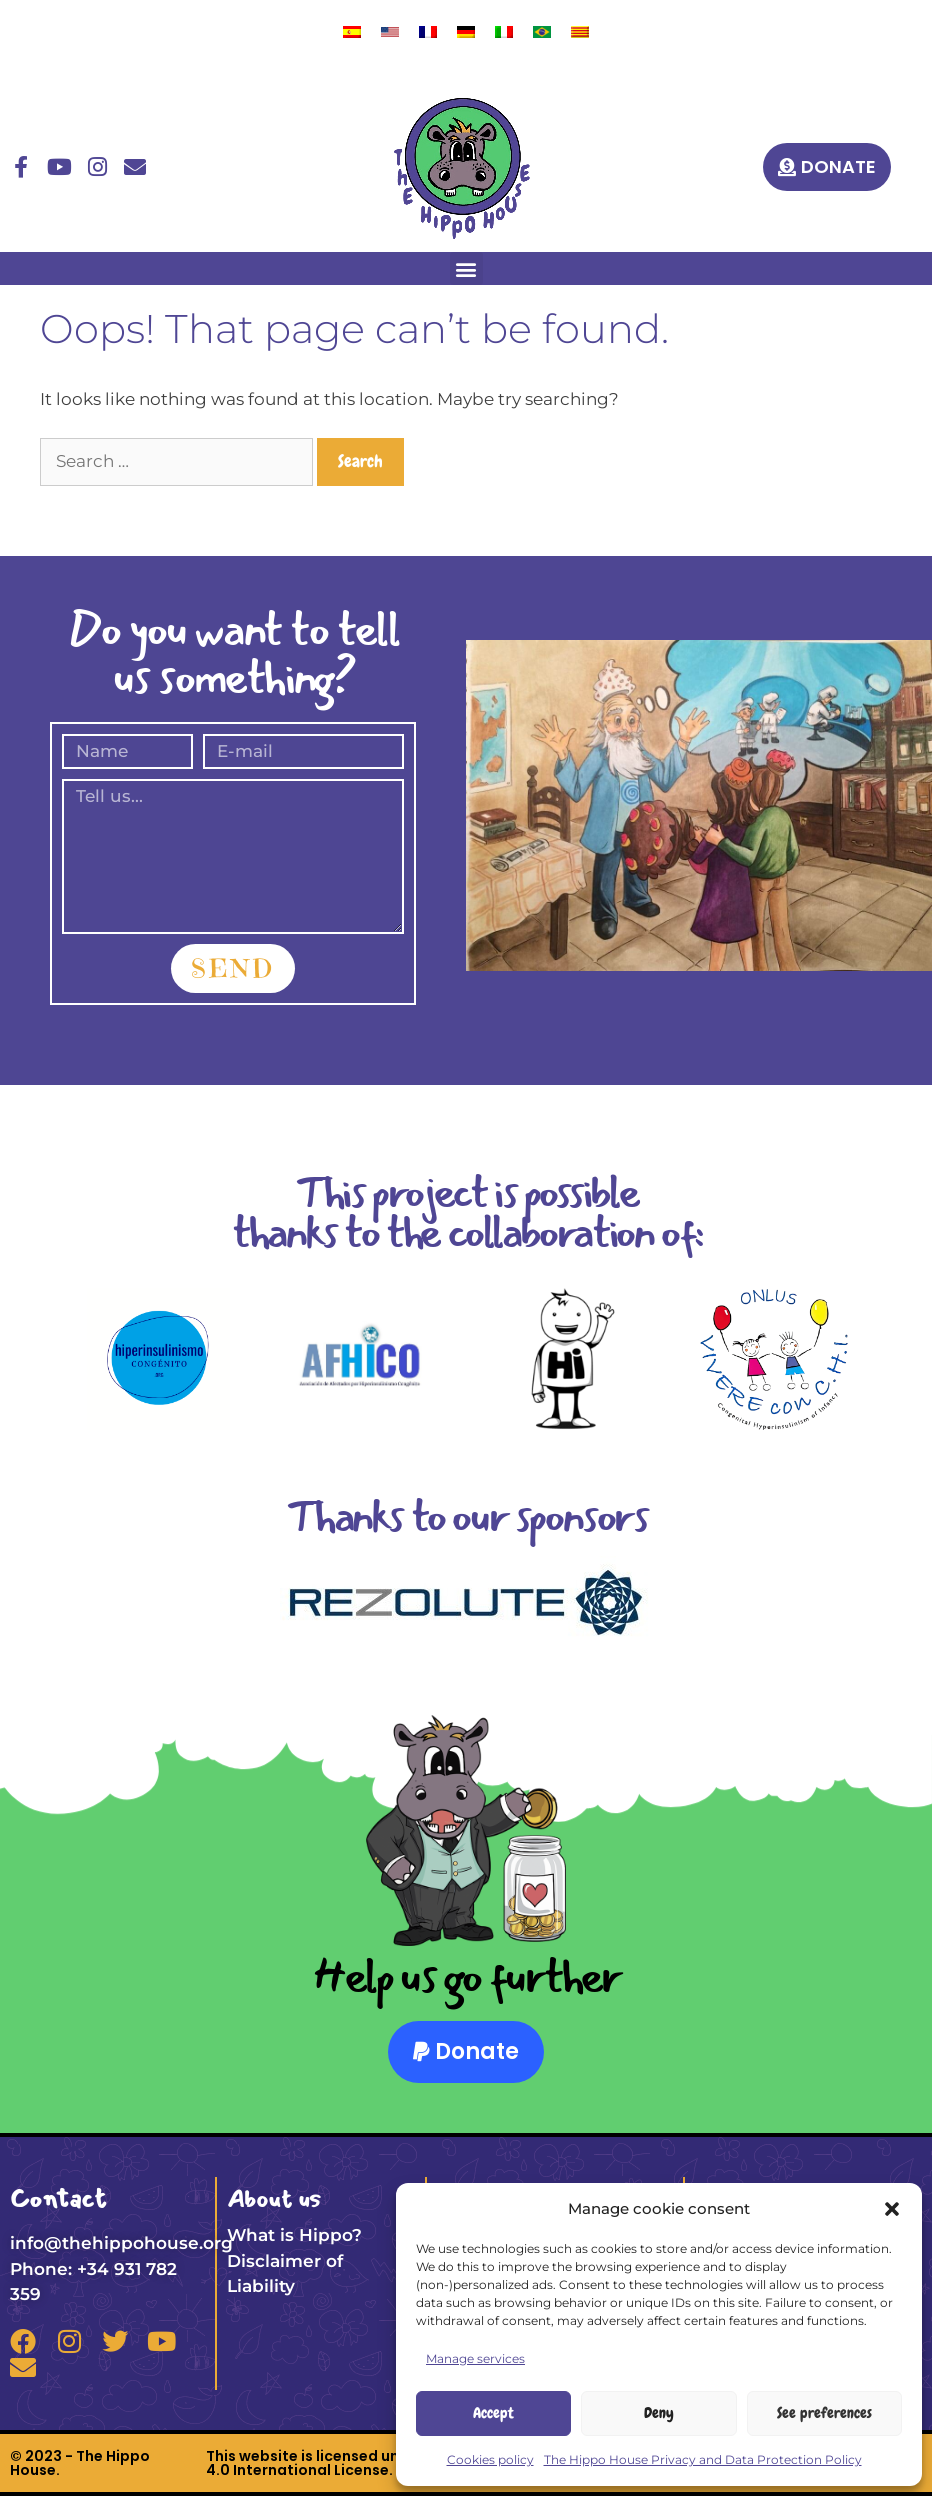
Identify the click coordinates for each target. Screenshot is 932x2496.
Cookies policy (490, 2459)
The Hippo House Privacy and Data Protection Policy (703, 2459)
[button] (892, 2209)
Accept (493, 2413)
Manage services (475, 2358)
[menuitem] (352, 31)
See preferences (824, 2413)
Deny (659, 2413)
